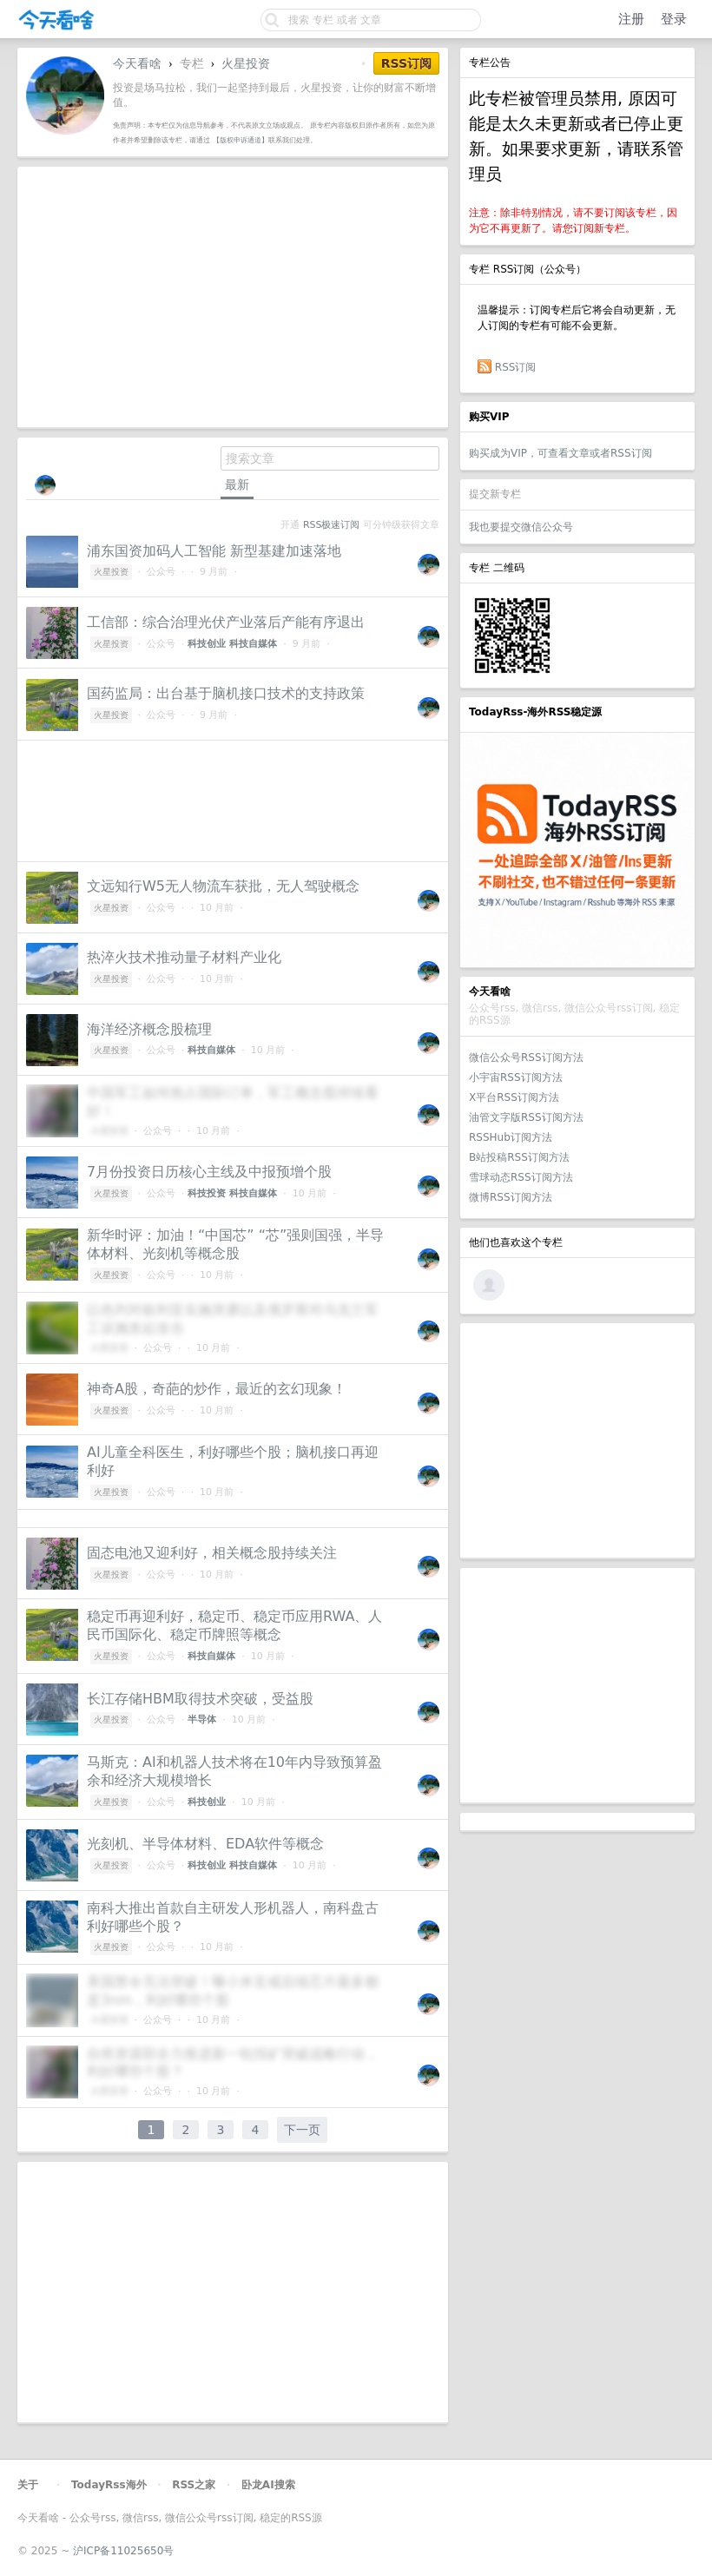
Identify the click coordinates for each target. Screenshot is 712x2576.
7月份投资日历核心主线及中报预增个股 (209, 1171)
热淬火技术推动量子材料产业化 (184, 957)
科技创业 (207, 643)
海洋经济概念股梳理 (149, 1029)
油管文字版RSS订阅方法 (526, 1117)
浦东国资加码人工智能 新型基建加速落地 (214, 551)
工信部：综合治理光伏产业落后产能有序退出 (226, 622)
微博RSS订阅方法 (510, 1197)
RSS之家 (193, 2485)
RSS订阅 (516, 367)
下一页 (302, 2130)
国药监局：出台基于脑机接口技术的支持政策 (226, 693)
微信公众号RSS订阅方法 (526, 1057)
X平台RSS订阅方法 (514, 1097)
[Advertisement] (577, 1440)
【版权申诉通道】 (240, 139)
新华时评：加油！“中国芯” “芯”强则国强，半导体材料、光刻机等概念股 (235, 1244)
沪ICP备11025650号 (123, 2551)
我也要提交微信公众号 (521, 527)
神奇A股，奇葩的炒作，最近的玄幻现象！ (216, 1388)
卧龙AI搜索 (268, 2485)
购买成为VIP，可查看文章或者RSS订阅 (560, 453)
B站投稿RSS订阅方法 (519, 1157)
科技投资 (207, 1193)
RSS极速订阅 (331, 524)
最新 (237, 484)
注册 (631, 19)
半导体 (202, 1719)
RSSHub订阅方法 (510, 1137)
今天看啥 (137, 63)
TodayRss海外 (109, 2485)
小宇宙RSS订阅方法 (516, 1077)
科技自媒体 (253, 643)
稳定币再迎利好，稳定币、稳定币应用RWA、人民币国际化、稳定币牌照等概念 (234, 1625)
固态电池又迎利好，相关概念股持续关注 (212, 1553)
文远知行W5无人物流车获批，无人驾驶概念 (223, 886)
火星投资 (245, 63)
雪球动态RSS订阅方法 (521, 1177)
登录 (674, 19)
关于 (27, 2485)
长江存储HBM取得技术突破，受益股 (200, 1698)
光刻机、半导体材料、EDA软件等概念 (205, 1843)
